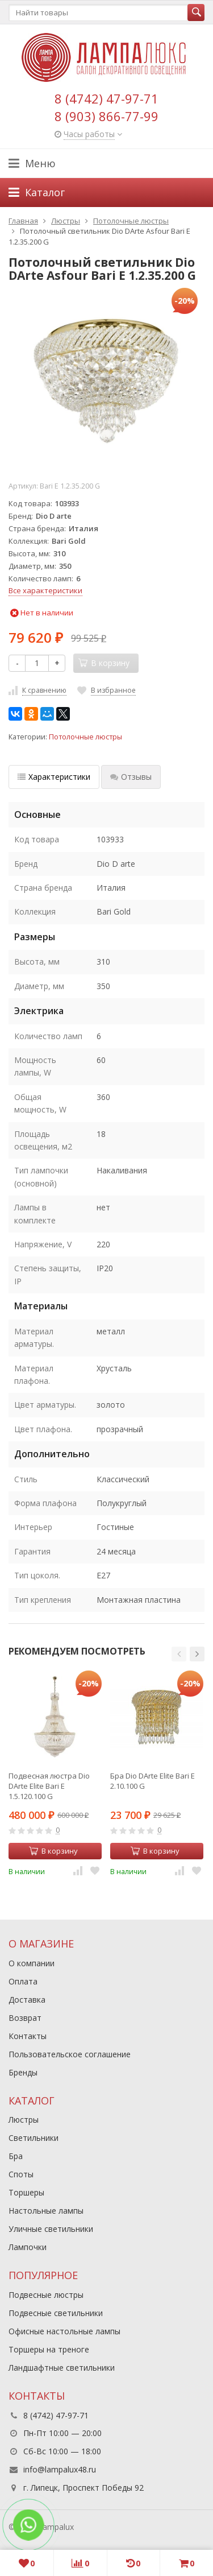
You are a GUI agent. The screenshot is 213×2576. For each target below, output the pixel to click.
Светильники (34, 2137)
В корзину (53, 1851)
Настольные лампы (46, 2210)
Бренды (23, 2072)
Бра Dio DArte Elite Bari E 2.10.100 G (152, 1781)
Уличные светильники (51, 2228)
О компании (32, 1963)
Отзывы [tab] (131, 776)
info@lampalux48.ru (59, 2469)
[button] (179, 1654)
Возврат (25, 2017)
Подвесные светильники (56, 2313)
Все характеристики (45, 590)
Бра (16, 2156)
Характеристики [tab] (54, 776)
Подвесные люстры (46, 2294)
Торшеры (26, 2192)
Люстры (24, 2119)
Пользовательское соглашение (70, 2054)
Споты (21, 2174)
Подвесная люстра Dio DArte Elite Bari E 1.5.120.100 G (49, 1786)
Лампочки (28, 2247)
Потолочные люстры (85, 737)
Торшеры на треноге (49, 2349)
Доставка (27, 1999)
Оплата (23, 1981)
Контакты (28, 2036)
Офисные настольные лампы (64, 2331)
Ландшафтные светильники (62, 2367)
